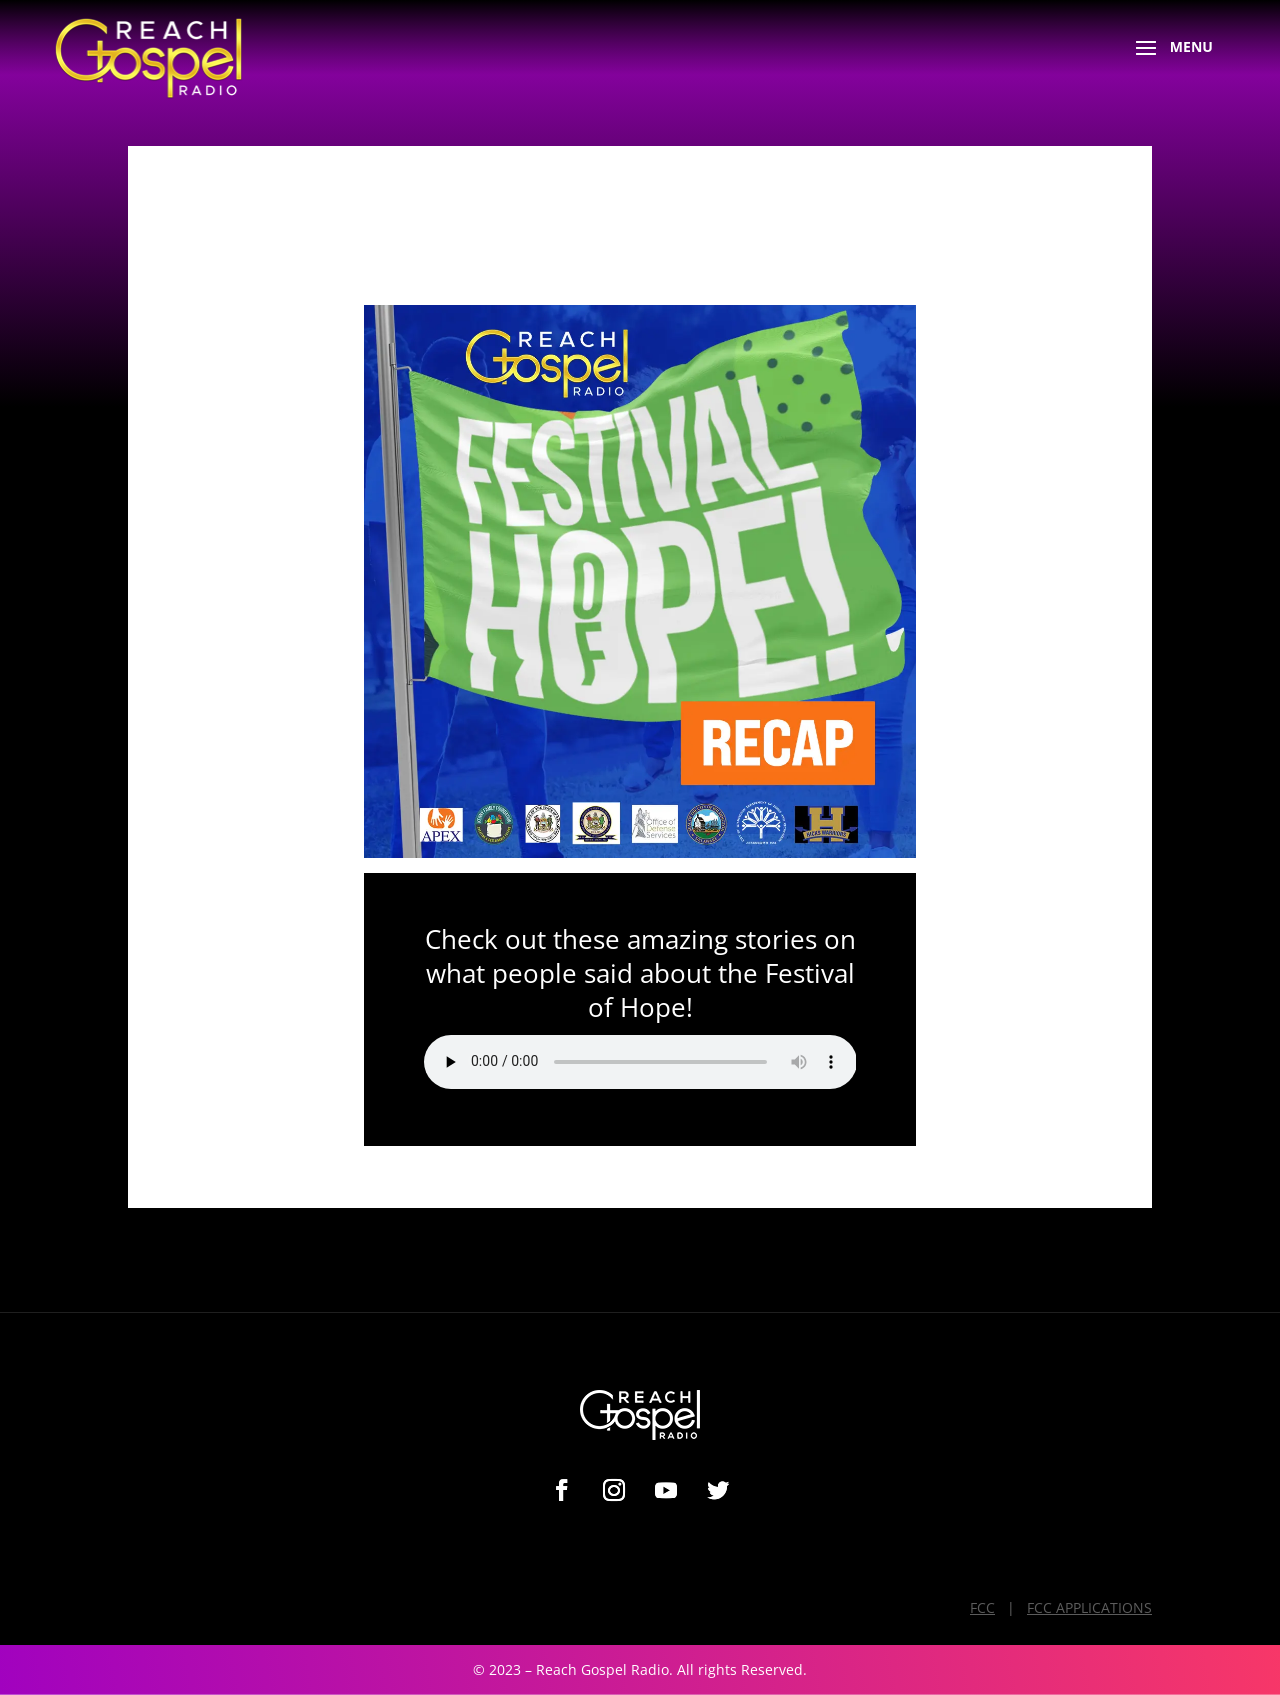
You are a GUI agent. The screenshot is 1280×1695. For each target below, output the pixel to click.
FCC (982, 1607)
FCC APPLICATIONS (1089, 1607)
